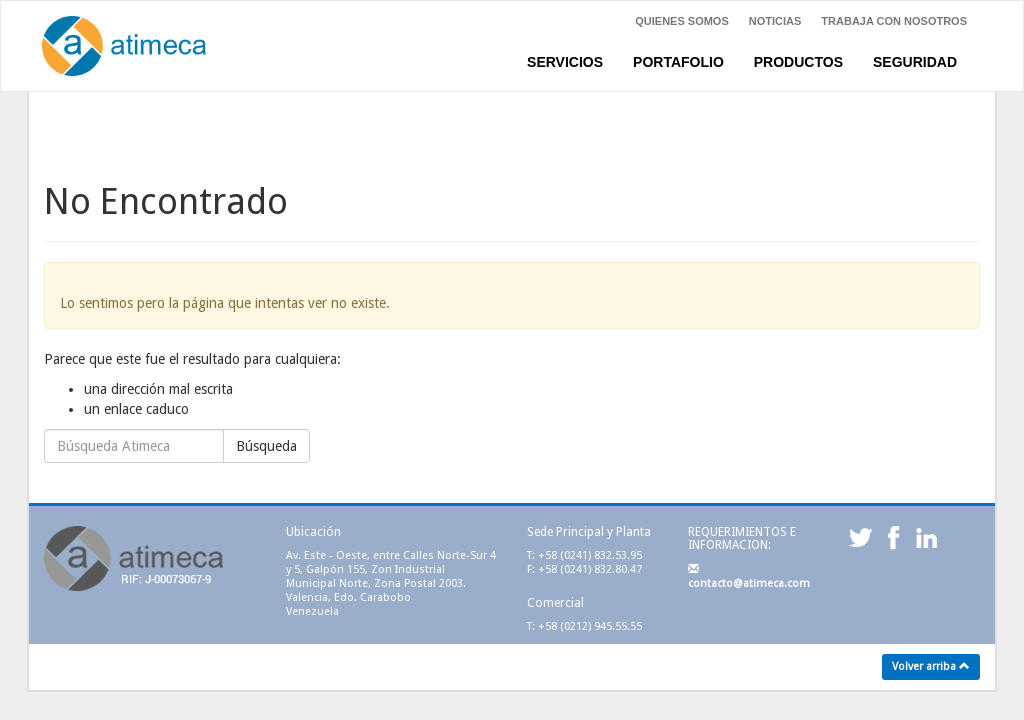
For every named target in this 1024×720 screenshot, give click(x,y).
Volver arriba (931, 666)
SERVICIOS (565, 62)
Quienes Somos (682, 21)
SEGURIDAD (915, 62)
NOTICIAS (775, 21)
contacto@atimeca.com (749, 576)
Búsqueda (266, 446)
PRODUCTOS (798, 62)
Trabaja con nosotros (894, 21)
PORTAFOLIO (678, 62)
